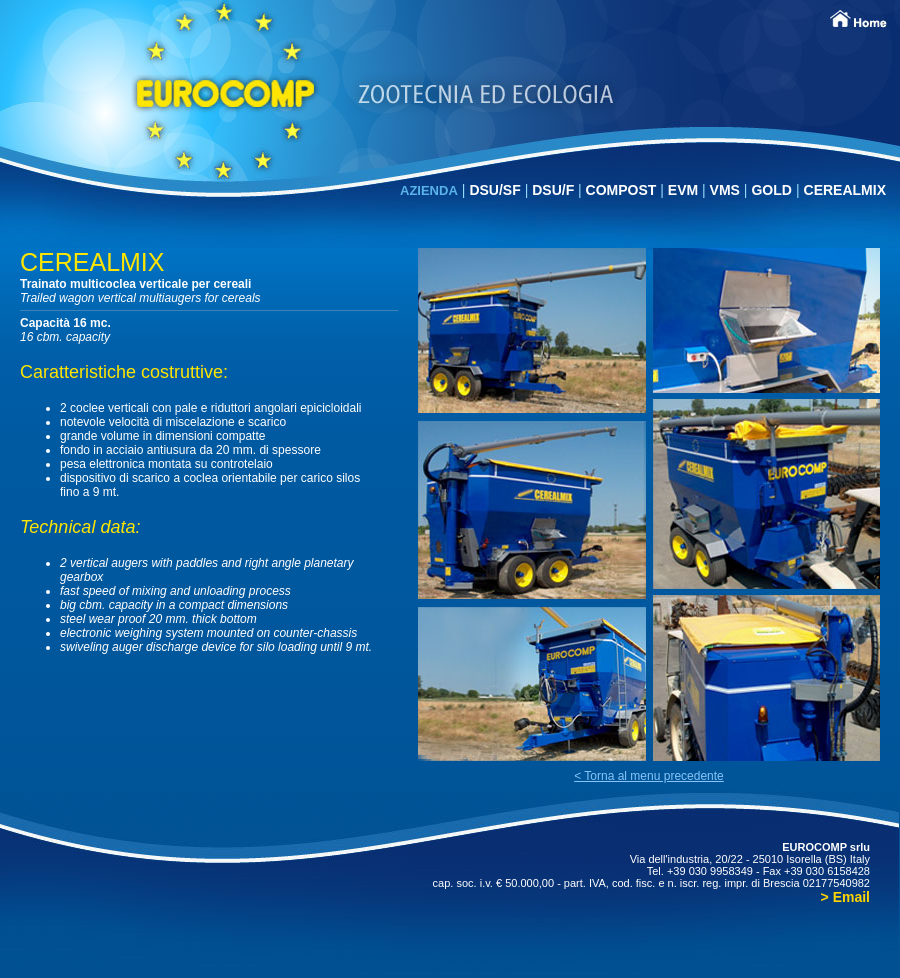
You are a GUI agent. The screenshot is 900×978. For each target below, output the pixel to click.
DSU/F (555, 190)
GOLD (771, 190)
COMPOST (623, 190)
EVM (685, 190)
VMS (727, 190)
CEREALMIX (845, 190)
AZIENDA (429, 190)
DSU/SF (496, 190)
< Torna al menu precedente (649, 776)
